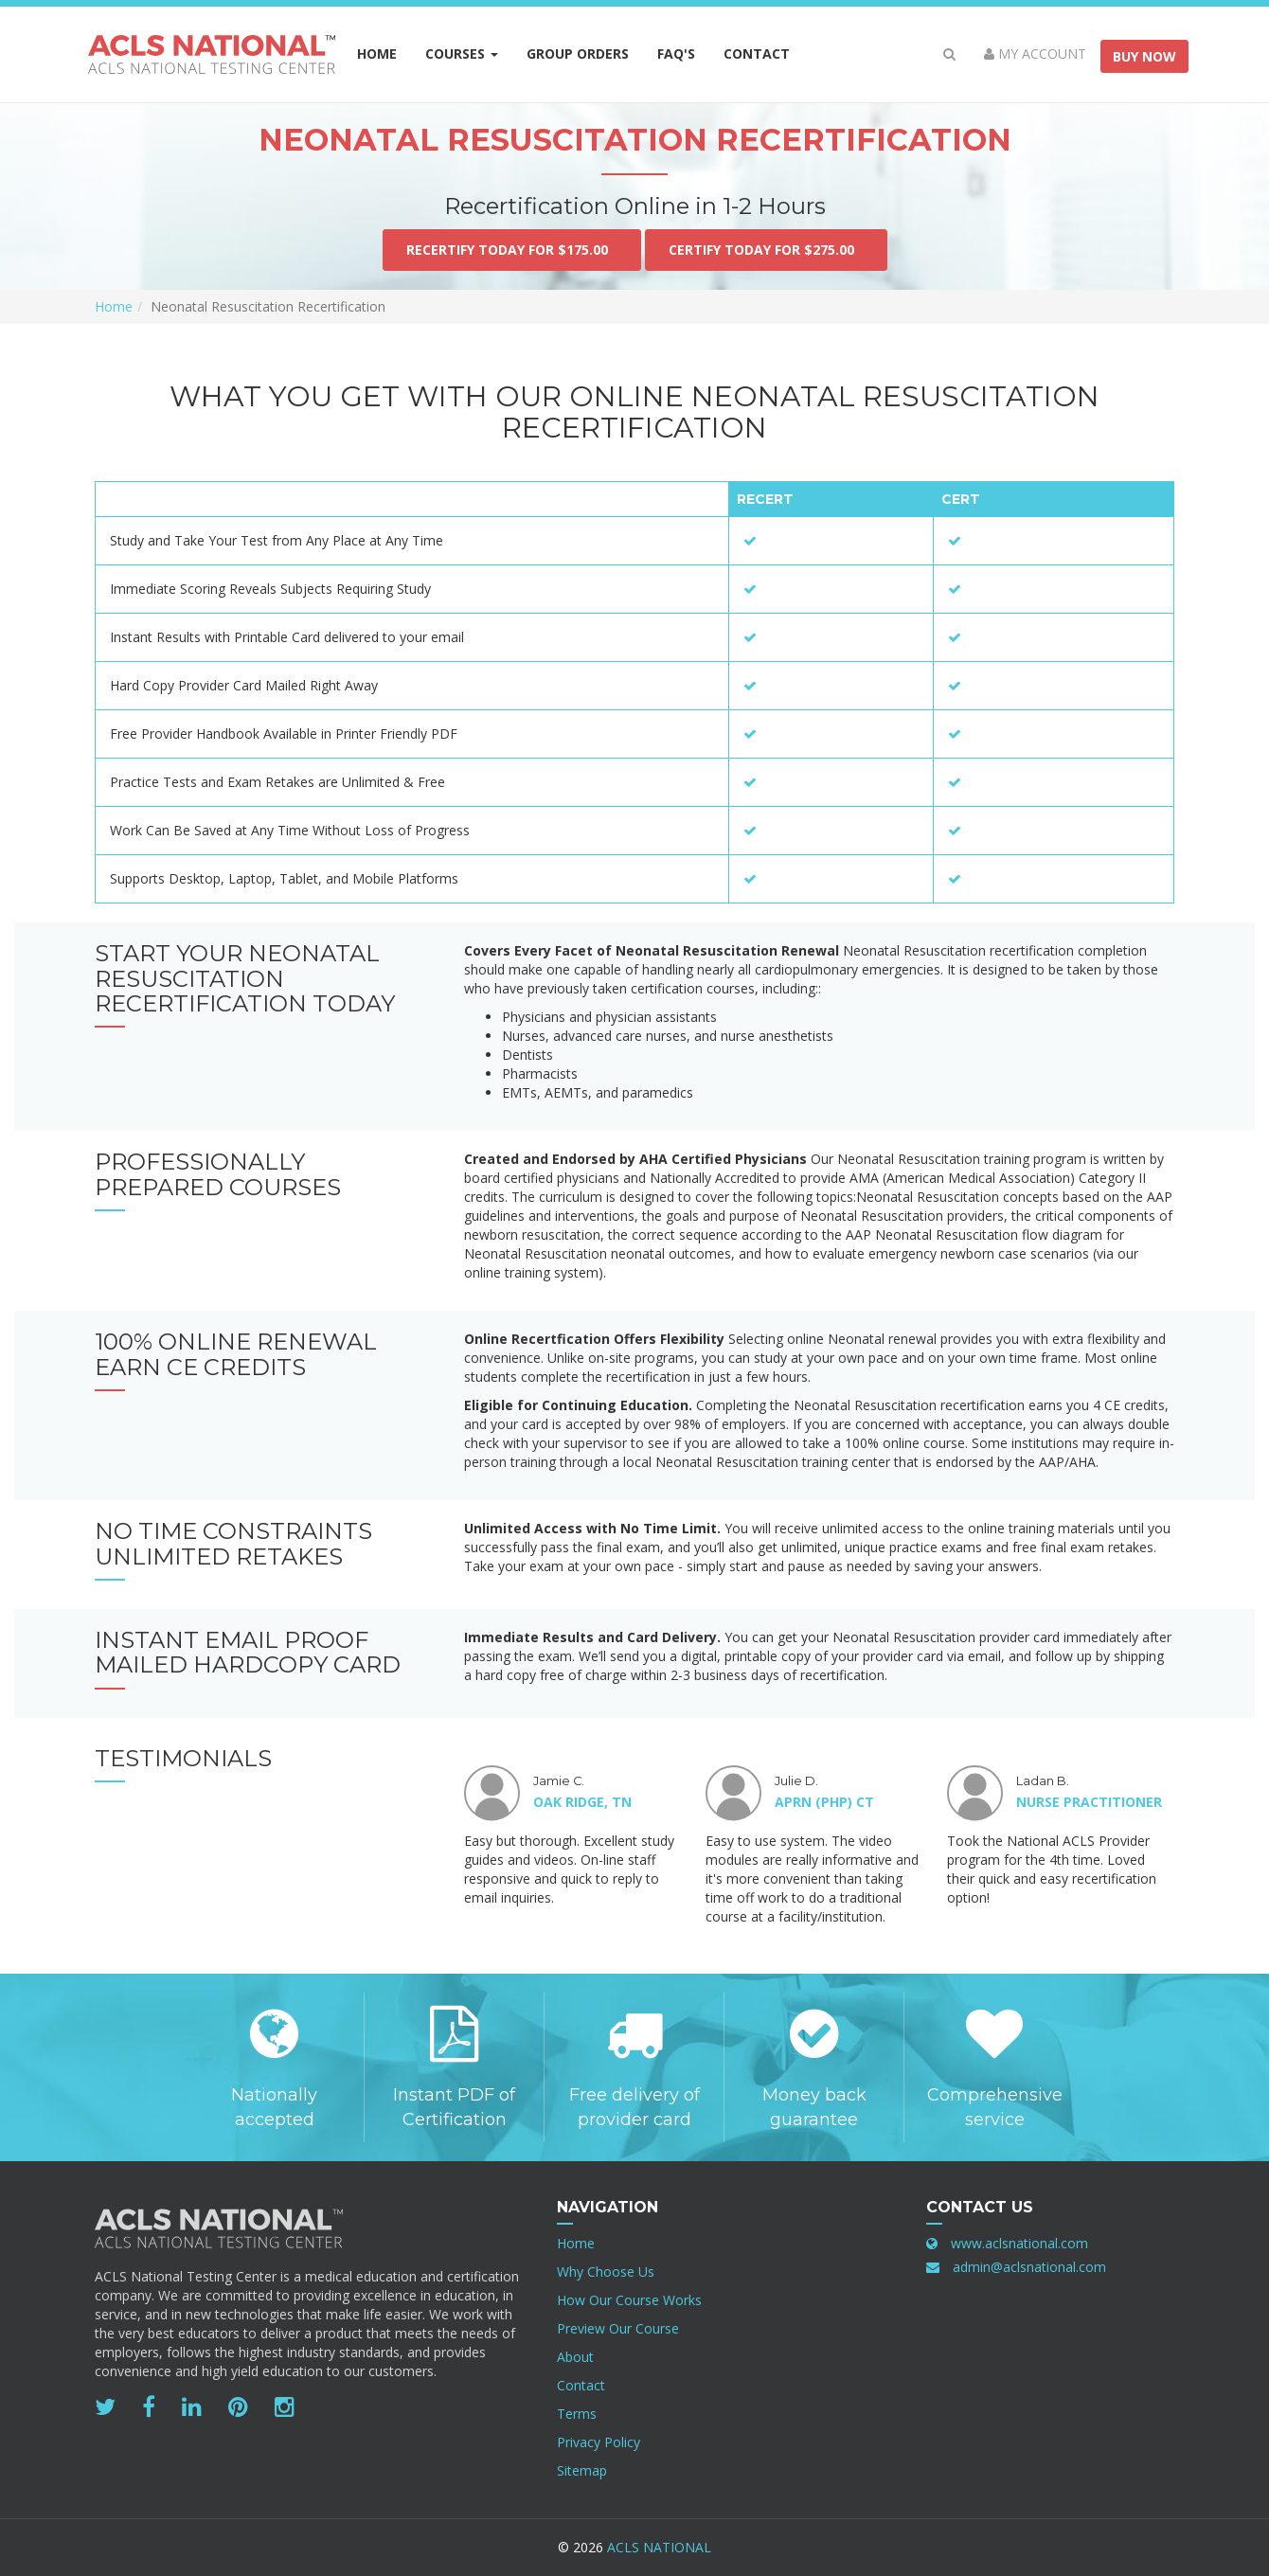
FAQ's (676, 54)
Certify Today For (766, 250)
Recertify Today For (511, 250)
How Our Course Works (629, 2300)
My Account (1035, 54)
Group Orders (585, 53)
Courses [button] (461, 54)
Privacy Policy (598, 2442)
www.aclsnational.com (1019, 2243)
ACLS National (659, 2547)
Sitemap (582, 2470)
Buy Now (1144, 56)
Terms (577, 2414)
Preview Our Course (618, 2328)
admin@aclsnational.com (1029, 2267)
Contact (757, 54)
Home (377, 54)
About (575, 2357)
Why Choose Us (605, 2272)
